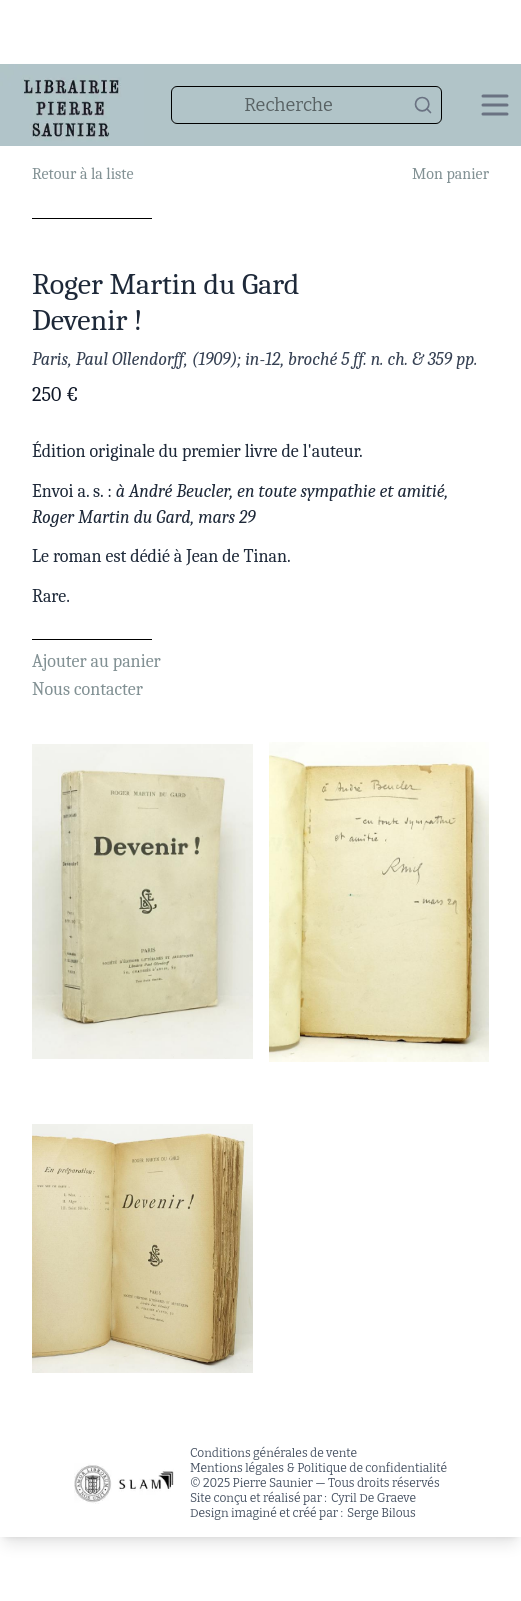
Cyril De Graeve (373, 1498)
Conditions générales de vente (273, 1453)
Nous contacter (87, 689)
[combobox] (306, 105)
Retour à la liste (82, 174)
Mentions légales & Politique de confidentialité (318, 1468)
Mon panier (450, 174)
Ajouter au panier (96, 661)
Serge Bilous (381, 1513)
